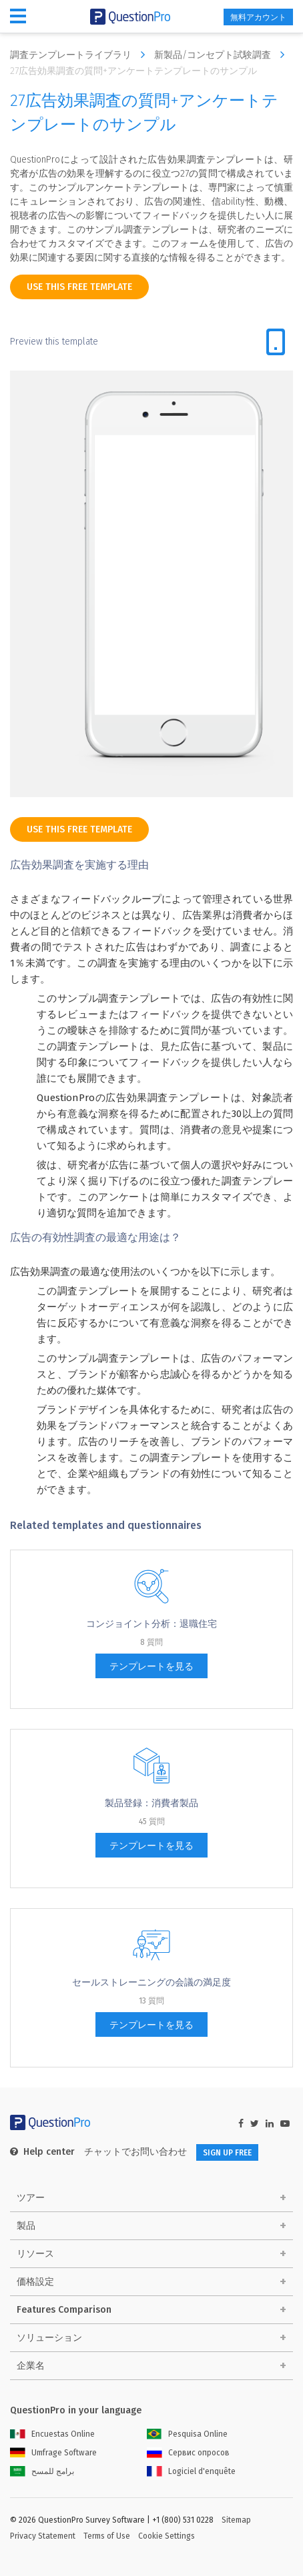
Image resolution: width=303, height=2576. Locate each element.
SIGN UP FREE (227, 2152)
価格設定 (35, 2281)
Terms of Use (106, 2536)
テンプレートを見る (151, 1666)
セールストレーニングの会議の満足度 (151, 1982)
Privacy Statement (42, 2536)
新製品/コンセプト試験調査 (222, 55)
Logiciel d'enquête (191, 2471)
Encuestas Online (52, 2434)
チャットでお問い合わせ (135, 2151)
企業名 (31, 2365)
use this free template (79, 287)
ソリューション (49, 2337)
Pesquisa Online (187, 2434)
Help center (42, 2151)
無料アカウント (258, 17)
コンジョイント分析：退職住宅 (151, 1624)
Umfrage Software (53, 2452)
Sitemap (236, 2520)
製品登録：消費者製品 (151, 1803)
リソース (35, 2253)
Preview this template (54, 341)
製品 (26, 2225)
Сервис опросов (188, 2452)
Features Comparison (64, 2309)
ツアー (31, 2197)
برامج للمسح (42, 2471)
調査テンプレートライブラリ (81, 55)
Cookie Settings (166, 2536)
